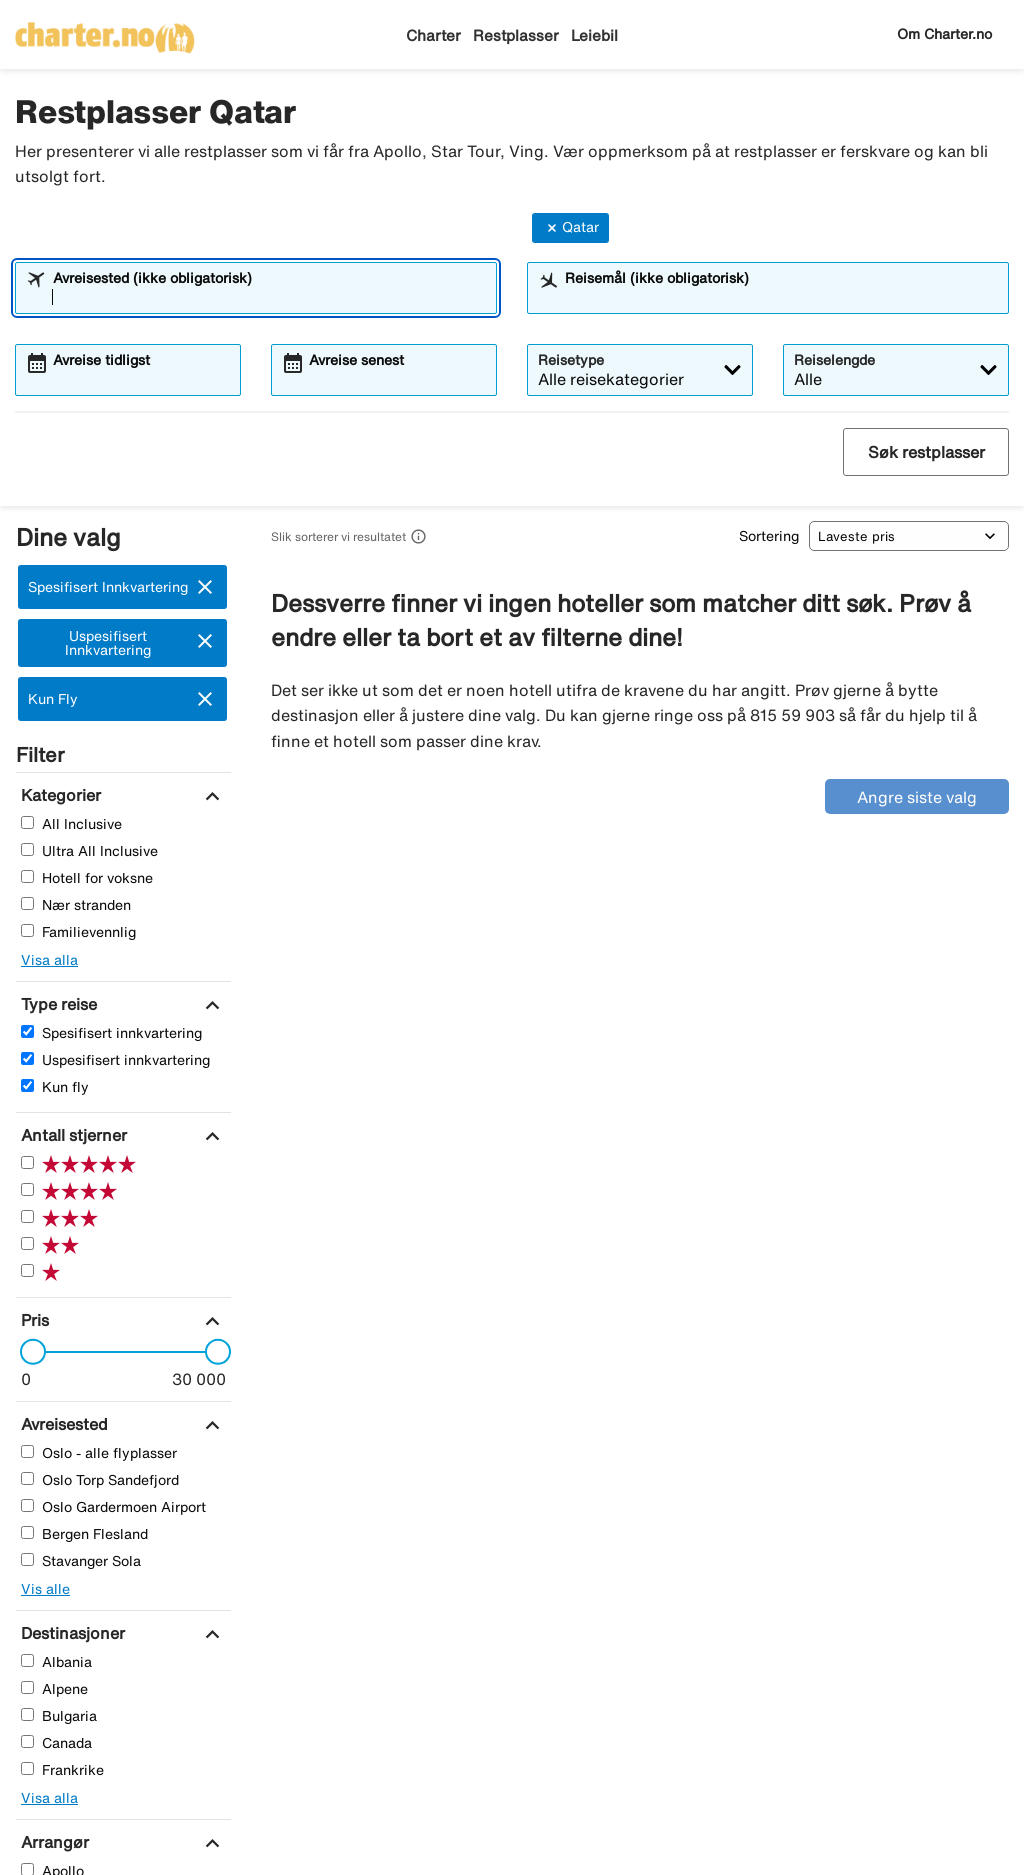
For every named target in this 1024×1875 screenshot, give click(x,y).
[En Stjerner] (27, 1270)
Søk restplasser (926, 452)
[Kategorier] (58, 795)
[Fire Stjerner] (27, 1189)
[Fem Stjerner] (27, 1162)
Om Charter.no (944, 34)
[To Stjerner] (27, 1243)
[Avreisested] (62, 1424)
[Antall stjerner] (71, 1135)
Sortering (769, 536)
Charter (433, 35)
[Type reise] (56, 1004)
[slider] (27, 1352)
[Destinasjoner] (70, 1633)
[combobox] (269, 297)
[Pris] (32, 1320)
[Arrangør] (52, 1842)
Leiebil (594, 35)
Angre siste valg (917, 797)
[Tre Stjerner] (27, 1216)
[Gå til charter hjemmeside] (105, 31)
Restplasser (516, 35)
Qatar (570, 228)
